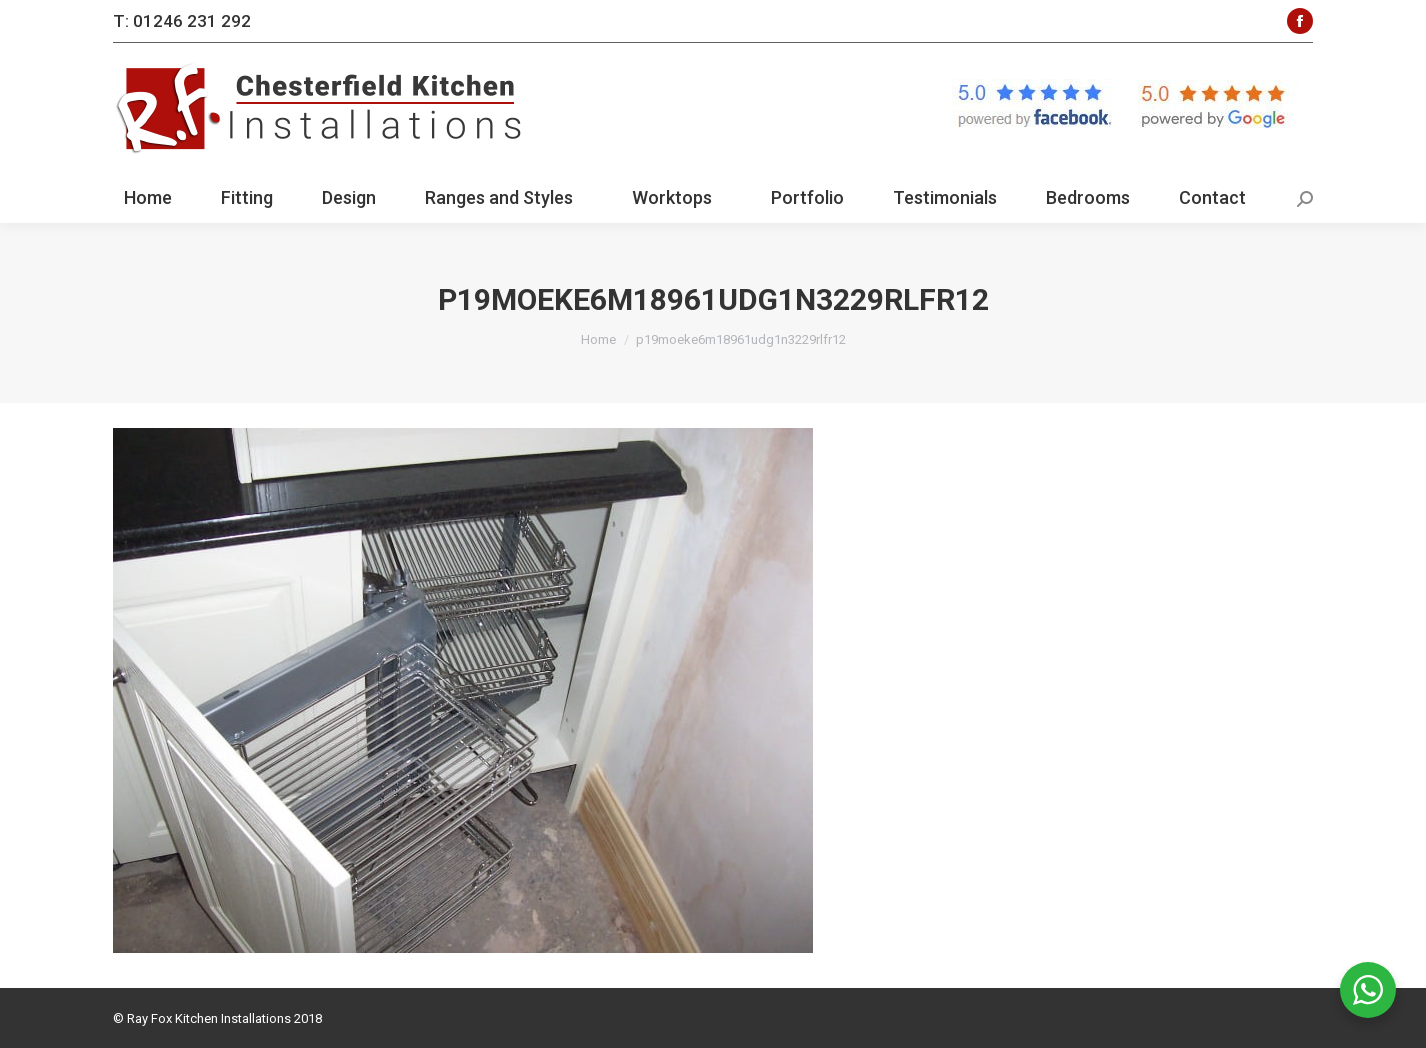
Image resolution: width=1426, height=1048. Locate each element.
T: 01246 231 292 (182, 21)
